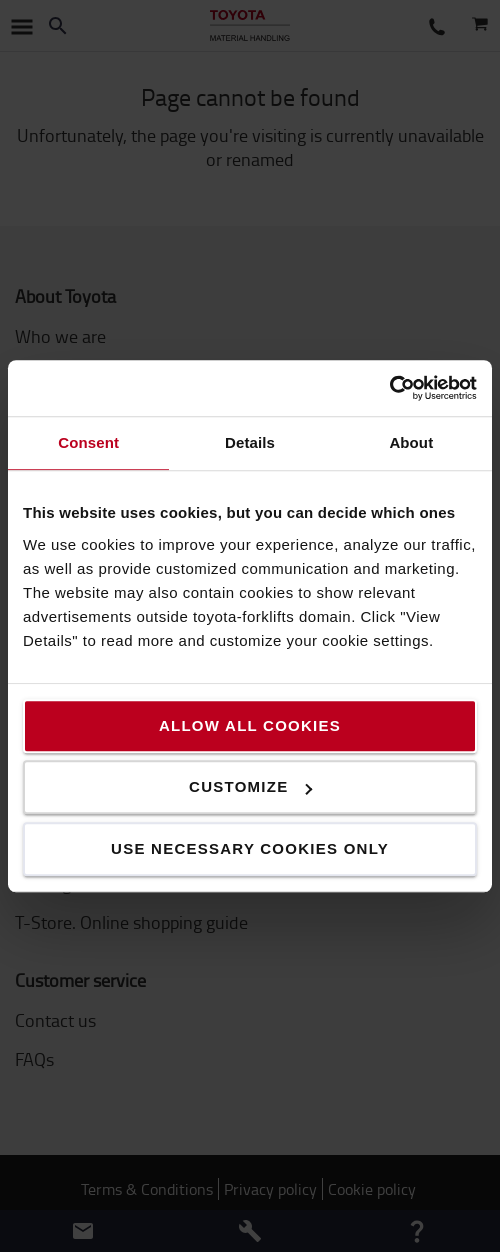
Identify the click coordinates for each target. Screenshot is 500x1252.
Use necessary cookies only (250, 848)
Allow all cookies (250, 725)
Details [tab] (250, 442)
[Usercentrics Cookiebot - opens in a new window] (389, 388)
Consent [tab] (88, 442)
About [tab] (411, 442)
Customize (250, 786)
